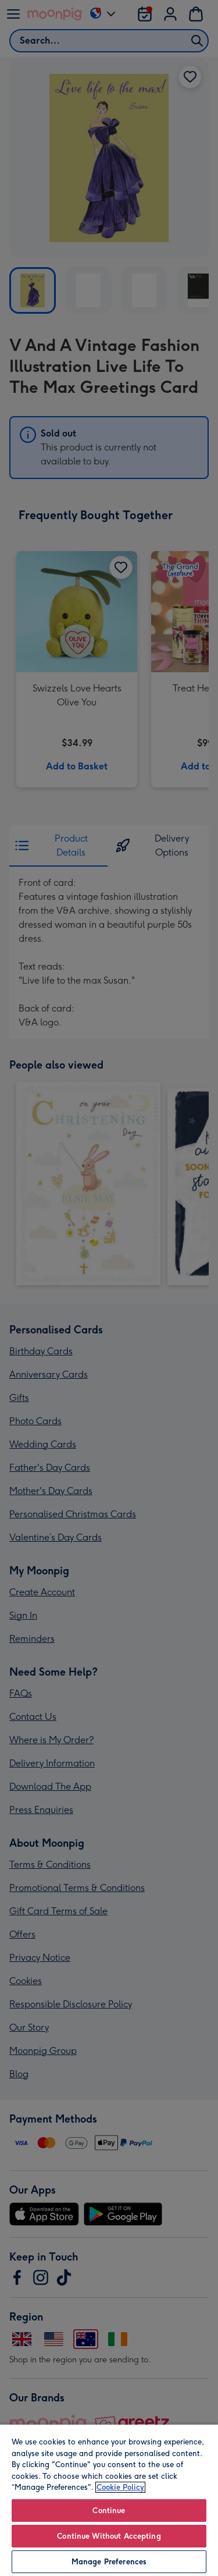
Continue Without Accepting (108, 2536)
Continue (108, 2510)
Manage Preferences (109, 2561)
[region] (109, 2500)
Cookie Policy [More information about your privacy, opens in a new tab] (120, 2487)
